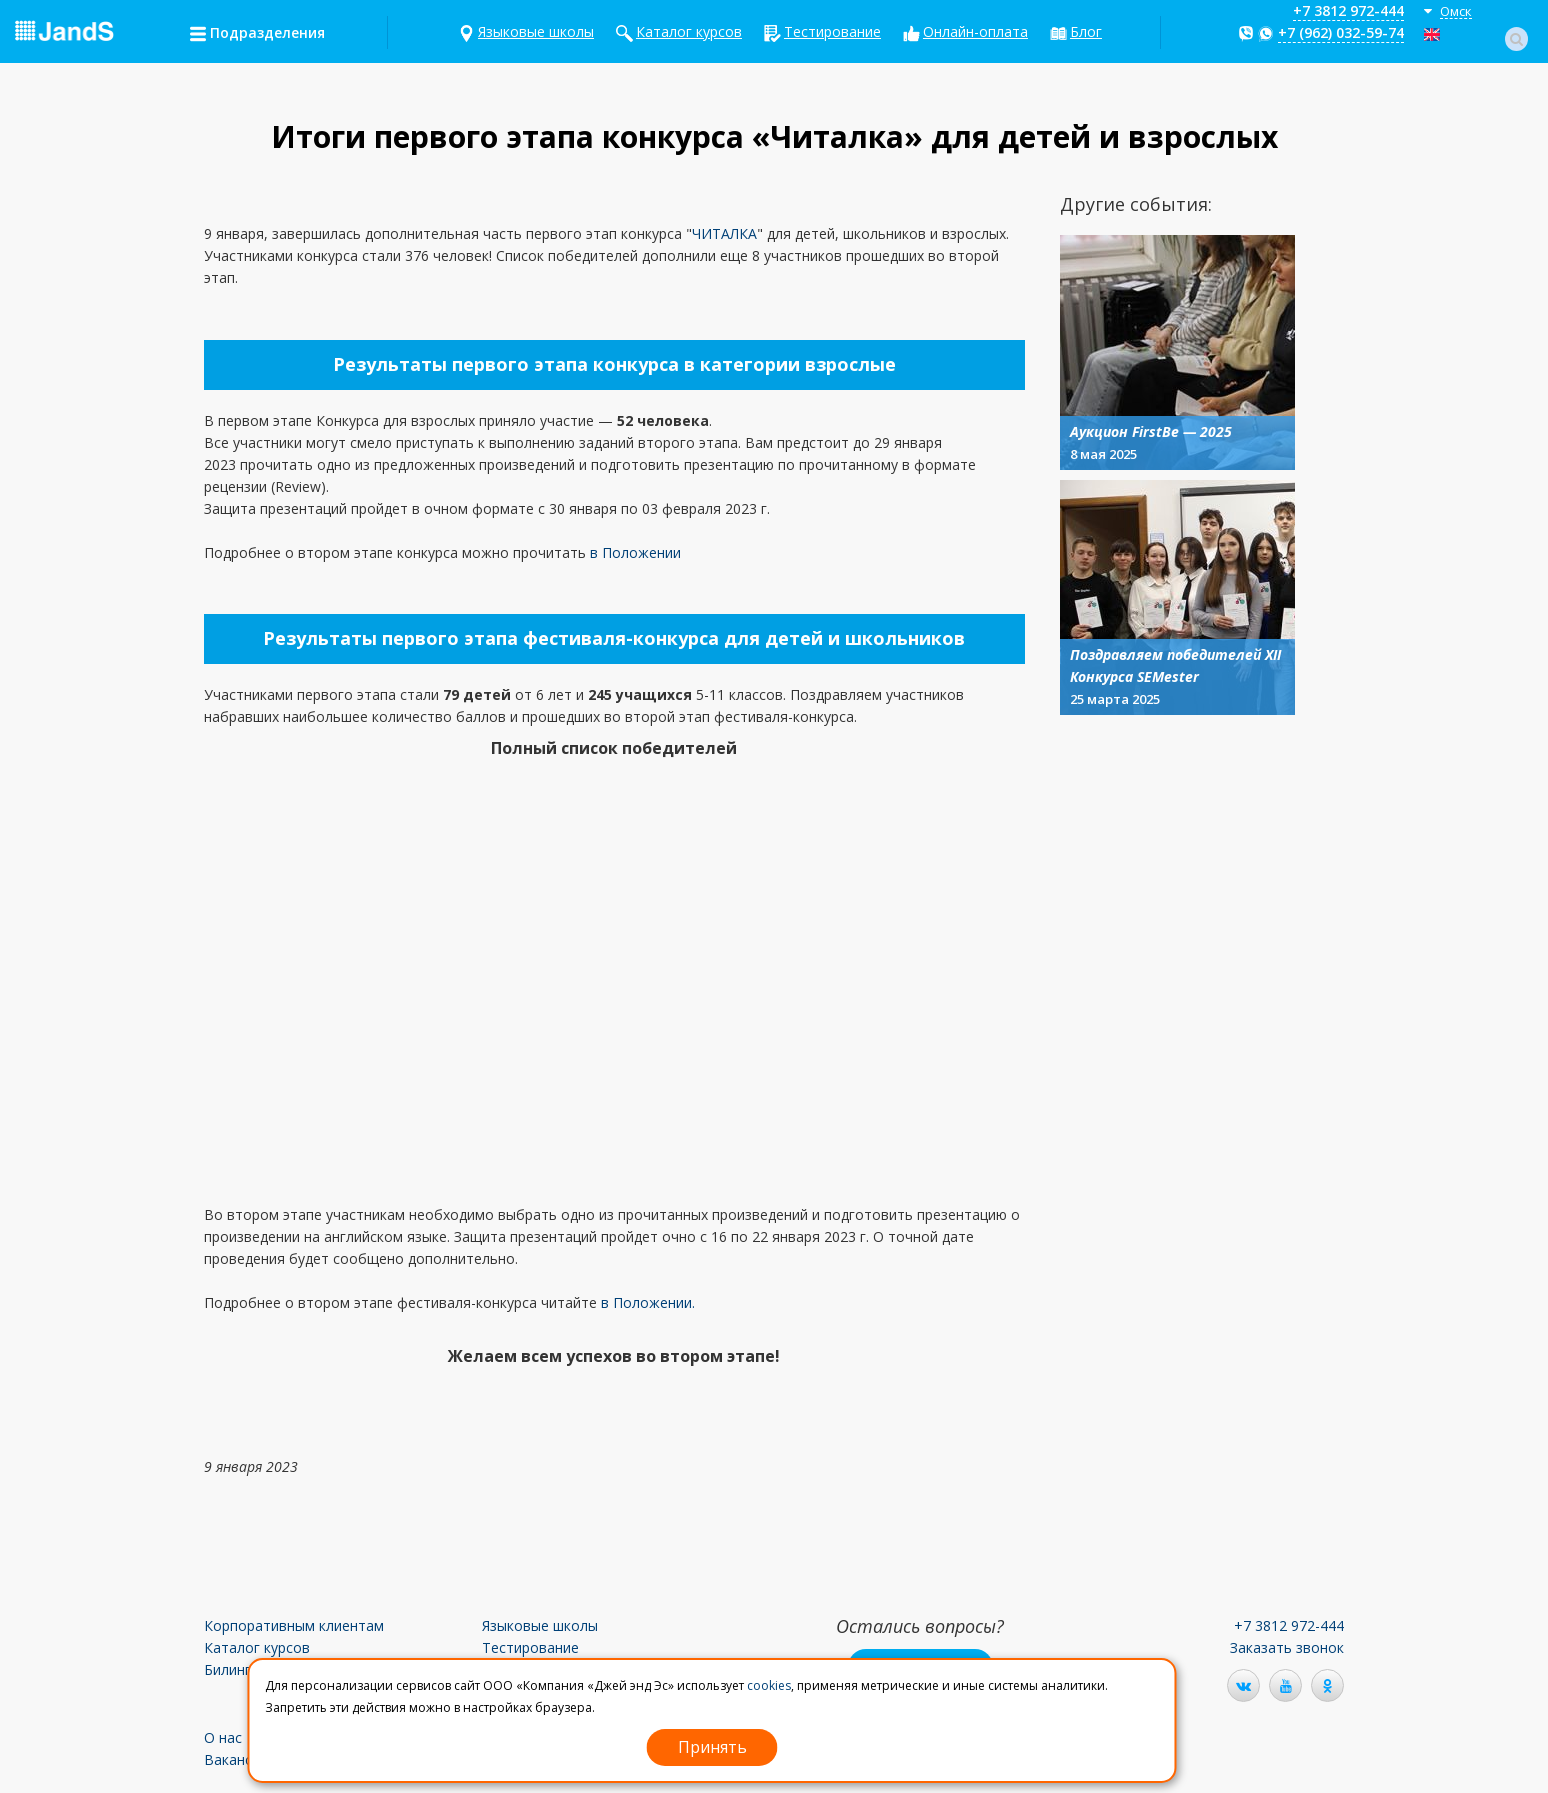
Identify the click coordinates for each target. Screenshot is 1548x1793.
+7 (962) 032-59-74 (1341, 32)
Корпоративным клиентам (294, 1625)
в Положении (635, 552)
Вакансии (236, 1759)
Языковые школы (536, 31)
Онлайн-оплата (975, 31)
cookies (769, 1685)
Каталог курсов (689, 31)
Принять (712, 1747)
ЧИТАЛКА (724, 233)
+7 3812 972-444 (1348, 10)
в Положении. (648, 1302)
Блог (1086, 31)
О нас (223, 1737)
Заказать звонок (1287, 1647)
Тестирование (832, 31)
